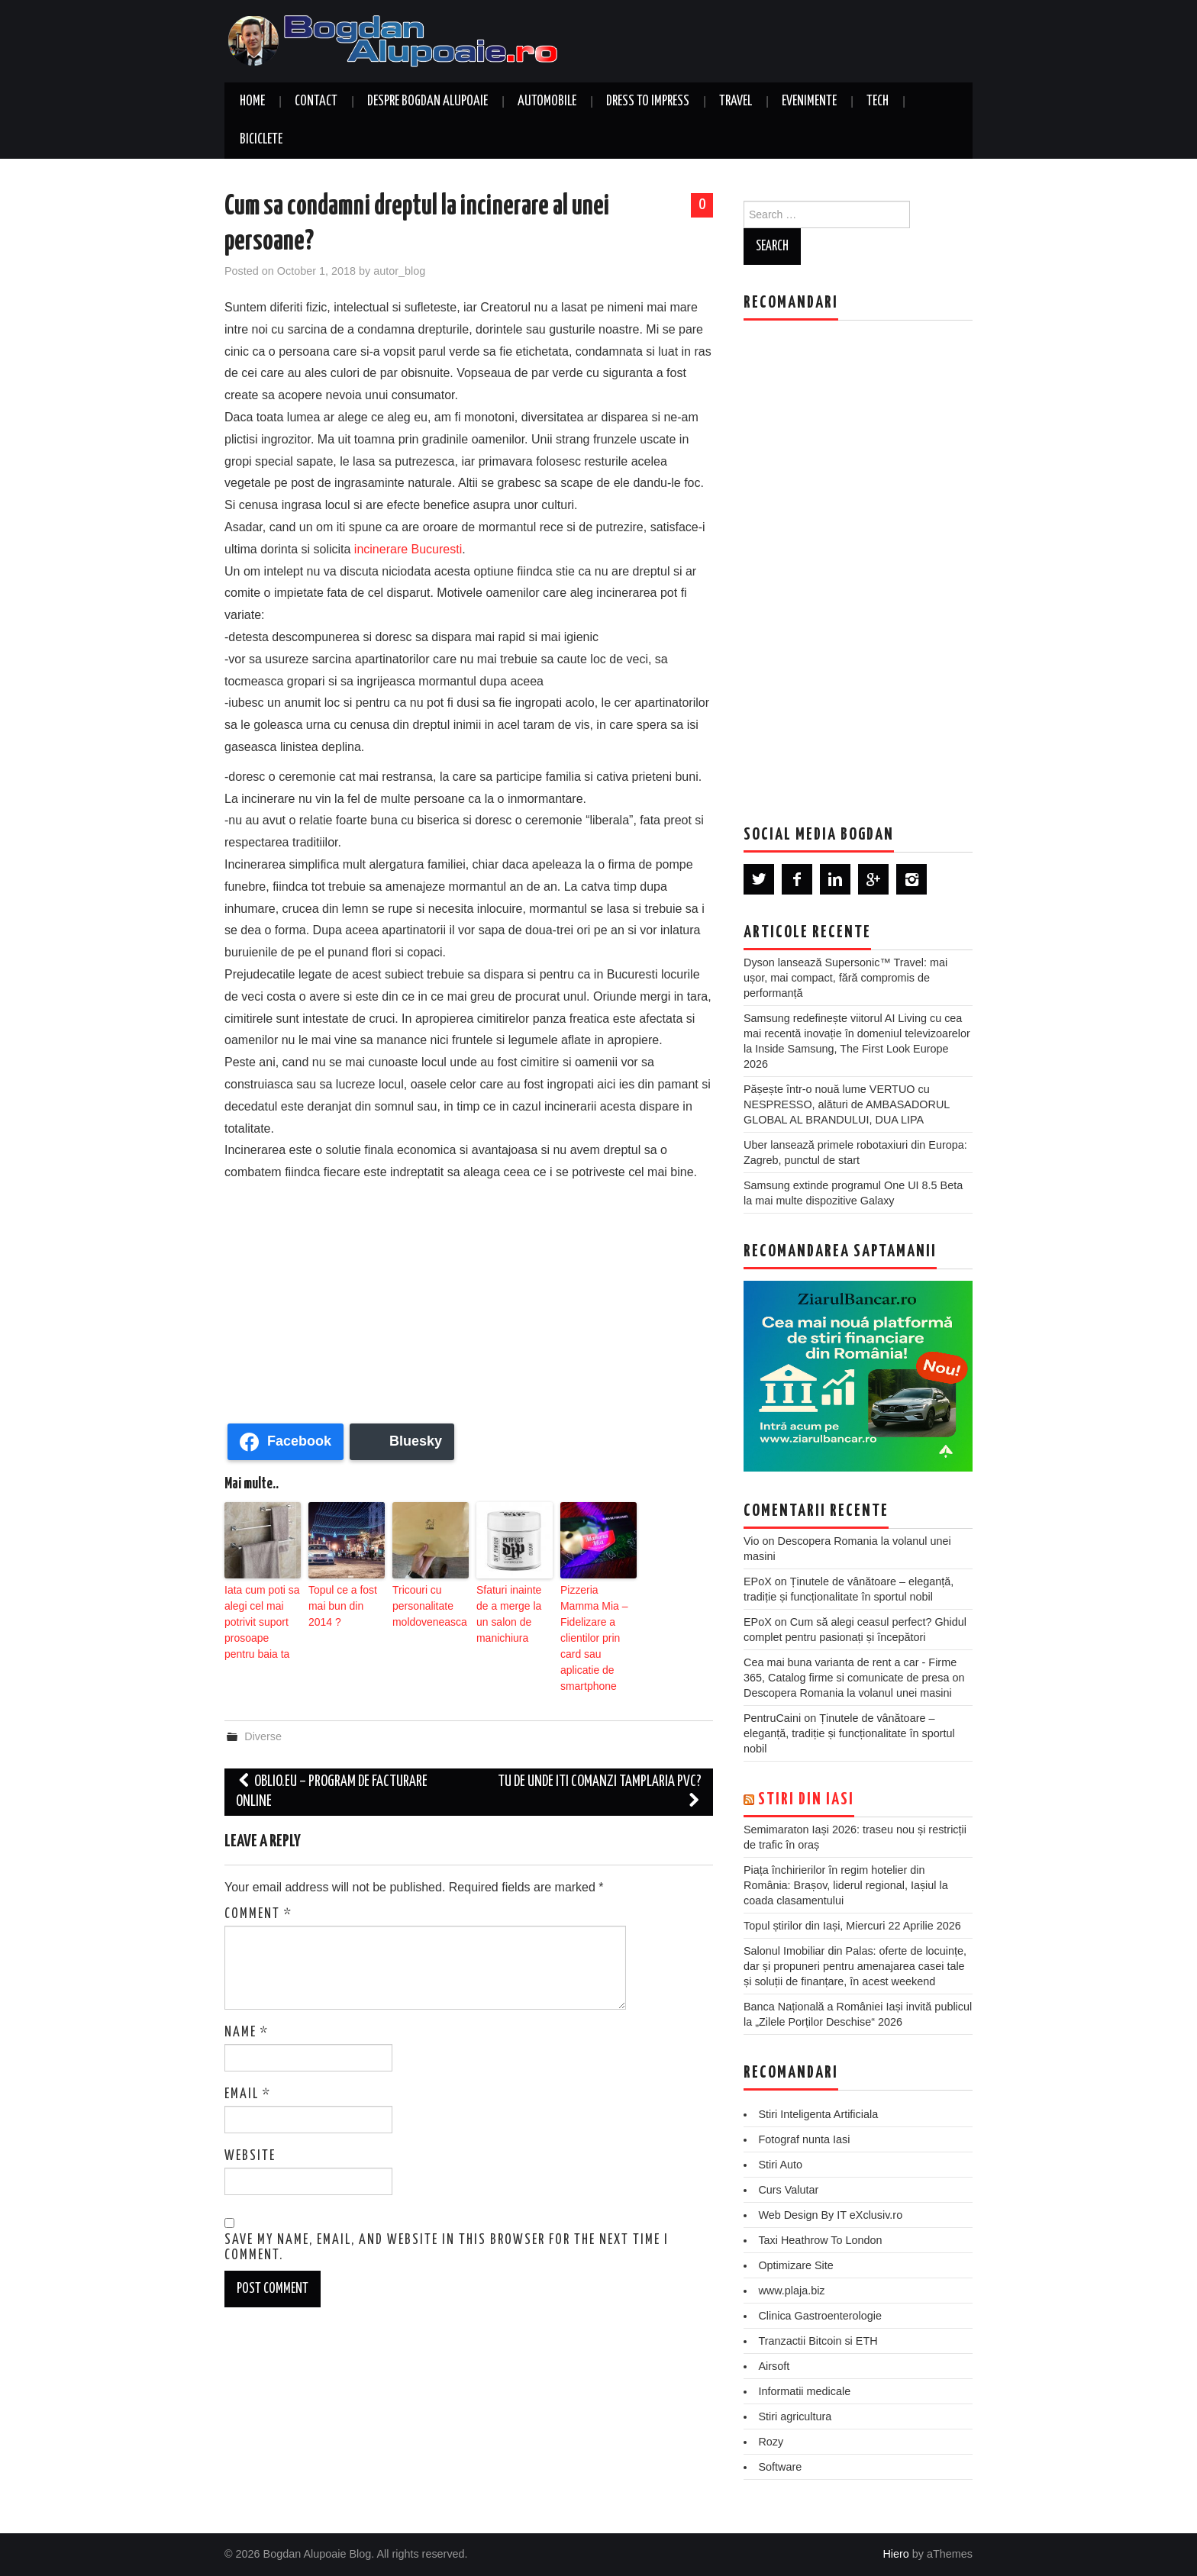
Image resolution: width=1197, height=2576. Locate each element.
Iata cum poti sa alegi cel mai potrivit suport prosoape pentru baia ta (257, 1616)
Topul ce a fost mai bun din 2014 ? (343, 1603)
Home (252, 101)
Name (246, 1989)
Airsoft (773, 2366)
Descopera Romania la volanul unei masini (848, 1693)
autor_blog (399, 271)
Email (247, 2051)
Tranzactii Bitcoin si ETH (817, 2341)
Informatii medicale (804, 2391)
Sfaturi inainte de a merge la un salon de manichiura (510, 1610)
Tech (877, 101)
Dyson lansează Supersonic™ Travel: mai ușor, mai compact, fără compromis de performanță (845, 977)
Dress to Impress (647, 101)
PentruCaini (772, 1718)
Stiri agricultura (794, 2416)
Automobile (547, 101)
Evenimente (809, 101)
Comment (258, 1871)
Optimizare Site (795, 2265)
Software (780, 2467)
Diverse (263, 1694)
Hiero (895, 2554)
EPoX (758, 1581)
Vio (752, 1541)
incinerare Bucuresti (408, 549)
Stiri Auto (780, 2164)
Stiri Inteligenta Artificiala (818, 2114)
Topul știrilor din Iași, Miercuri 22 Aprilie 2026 (852, 1926)
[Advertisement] (468, 1298)
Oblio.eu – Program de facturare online (332, 1749)
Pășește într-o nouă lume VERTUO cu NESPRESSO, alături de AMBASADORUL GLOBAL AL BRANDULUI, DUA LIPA (847, 1104)
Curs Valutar (788, 2190)
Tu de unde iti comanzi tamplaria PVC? (600, 1749)
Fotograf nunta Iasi (804, 2139)
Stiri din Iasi (806, 1799)
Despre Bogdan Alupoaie (427, 101)
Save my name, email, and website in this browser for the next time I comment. (446, 2204)
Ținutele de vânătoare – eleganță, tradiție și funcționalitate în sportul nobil (849, 1733)
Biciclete (261, 140)
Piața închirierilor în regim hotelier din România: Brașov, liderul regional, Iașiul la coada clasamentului (846, 1885)
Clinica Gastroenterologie (820, 2316)
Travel (735, 101)
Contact (316, 101)
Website (250, 2113)
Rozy (770, 2442)
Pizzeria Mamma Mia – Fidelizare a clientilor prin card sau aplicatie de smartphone (596, 1616)
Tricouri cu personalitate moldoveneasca (424, 1603)
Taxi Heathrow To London (820, 2240)
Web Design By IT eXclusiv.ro (830, 2215)
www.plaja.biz (791, 2290)
